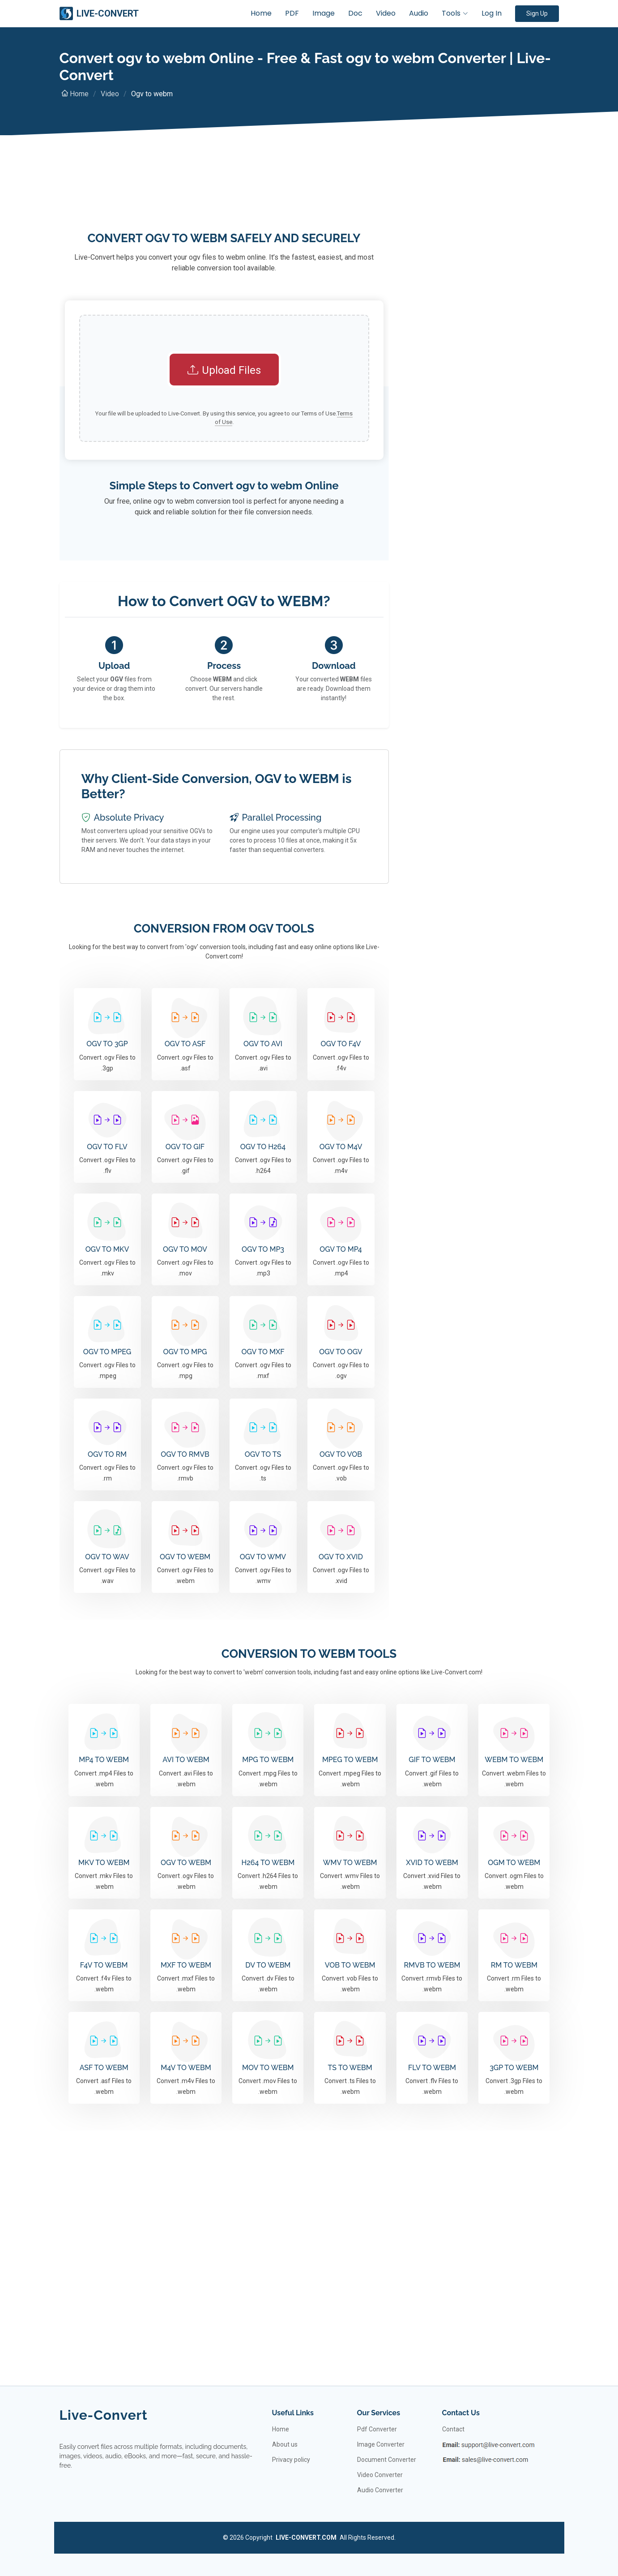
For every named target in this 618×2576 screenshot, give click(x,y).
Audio (418, 13)
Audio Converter (380, 2490)
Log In (492, 13)
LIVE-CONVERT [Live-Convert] (99, 13)
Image (323, 13)
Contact (453, 2429)
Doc (355, 13)
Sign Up (537, 13)
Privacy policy (291, 2459)
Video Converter (380, 2475)
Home (261, 13)
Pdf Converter (377, 2429)
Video (386, 13)
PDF (292, 13)
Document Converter (386, 2459)
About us (285, 2444)
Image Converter (381, 2444)
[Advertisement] (224, 196)
